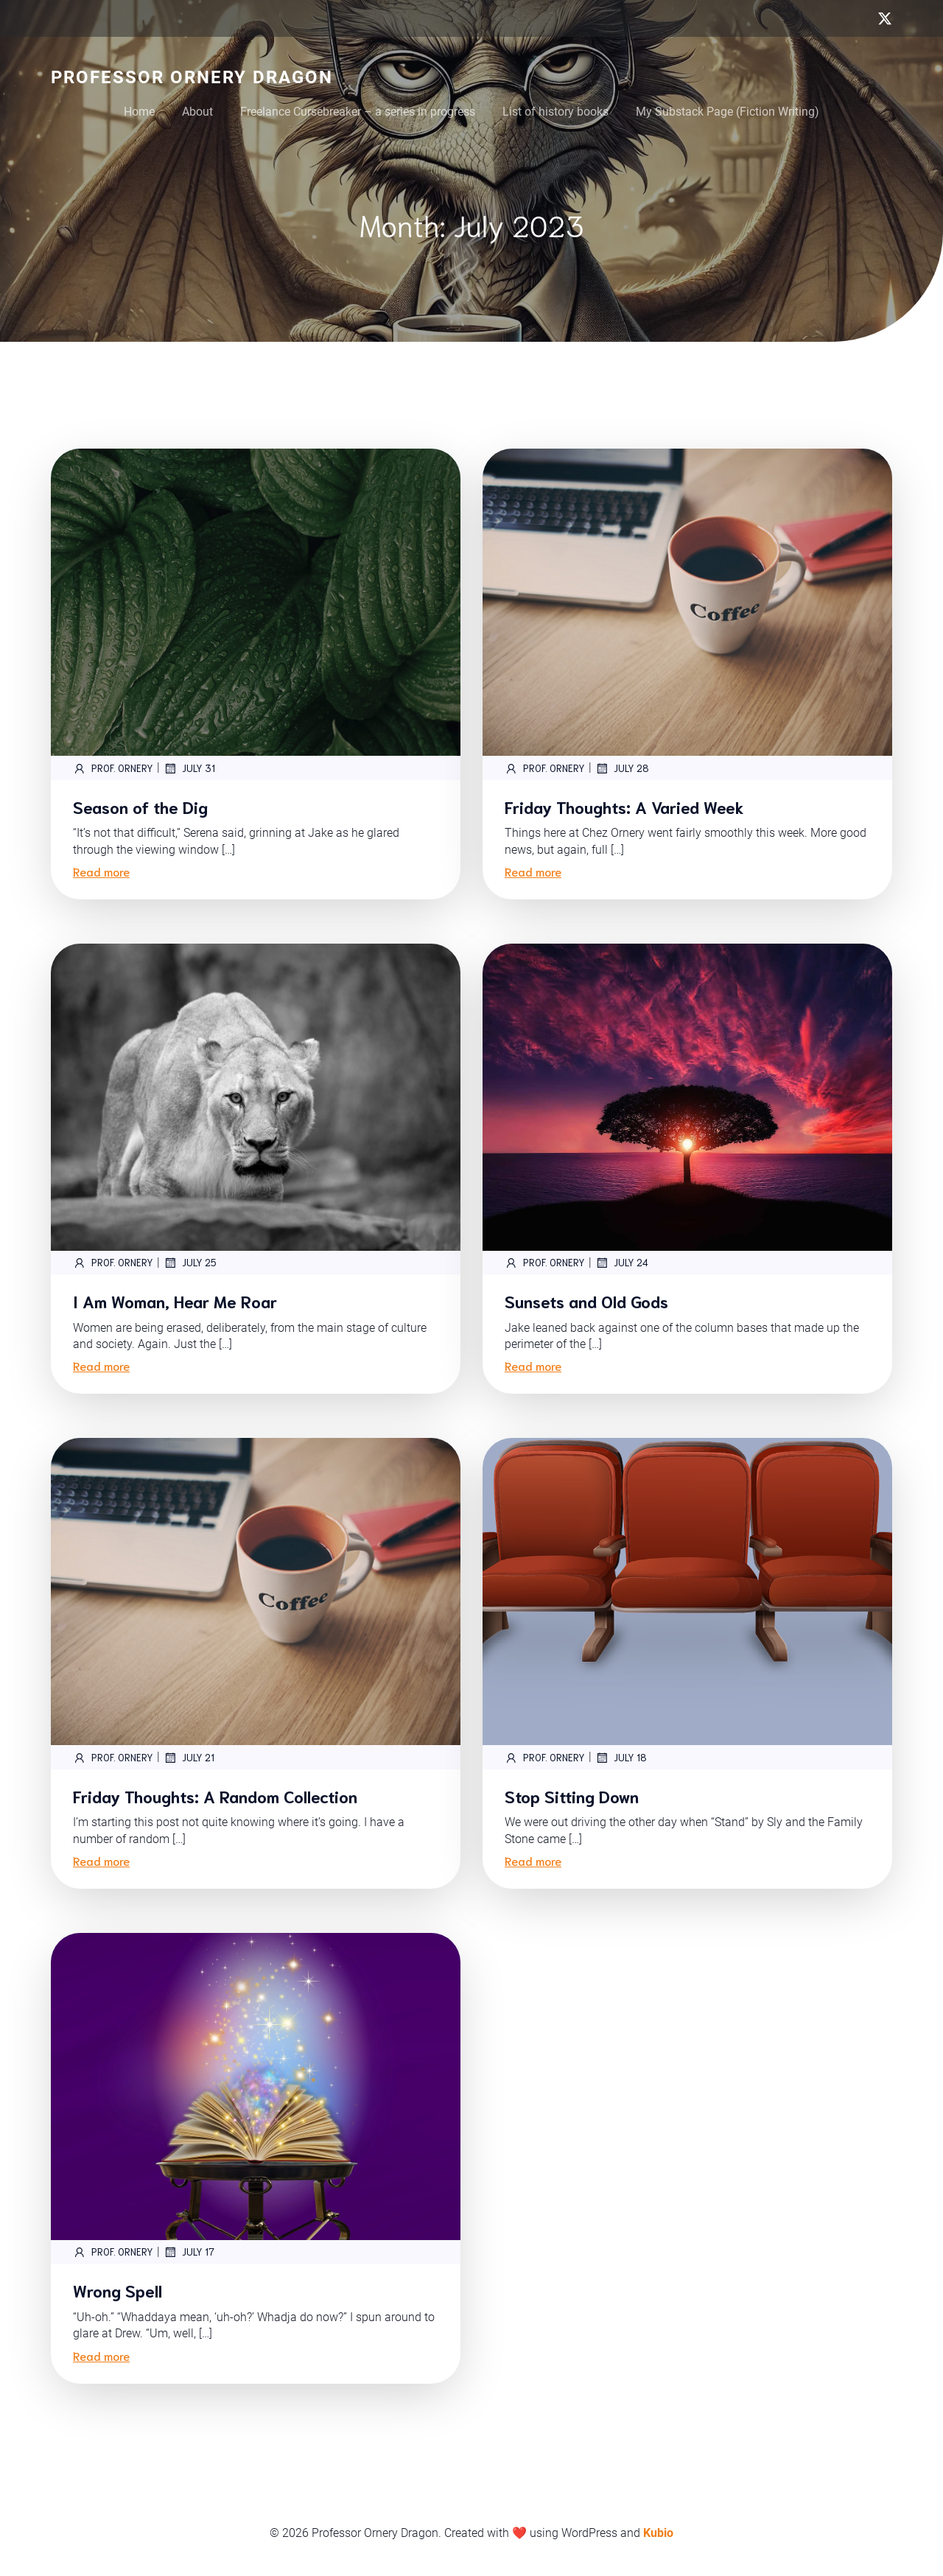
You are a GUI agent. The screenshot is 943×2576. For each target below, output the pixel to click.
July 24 (621, 1262)
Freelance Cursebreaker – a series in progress (357, 112)
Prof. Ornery (113, 768)
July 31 (189, 768)
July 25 (190, 1262)
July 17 (189, 2252)
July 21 (189, 1757)
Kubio (658, 2533)
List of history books (555, 112)
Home (139, 112)
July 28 (622, 768)
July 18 (621, 1757)
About (197, 112)
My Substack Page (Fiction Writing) (727, 112)
